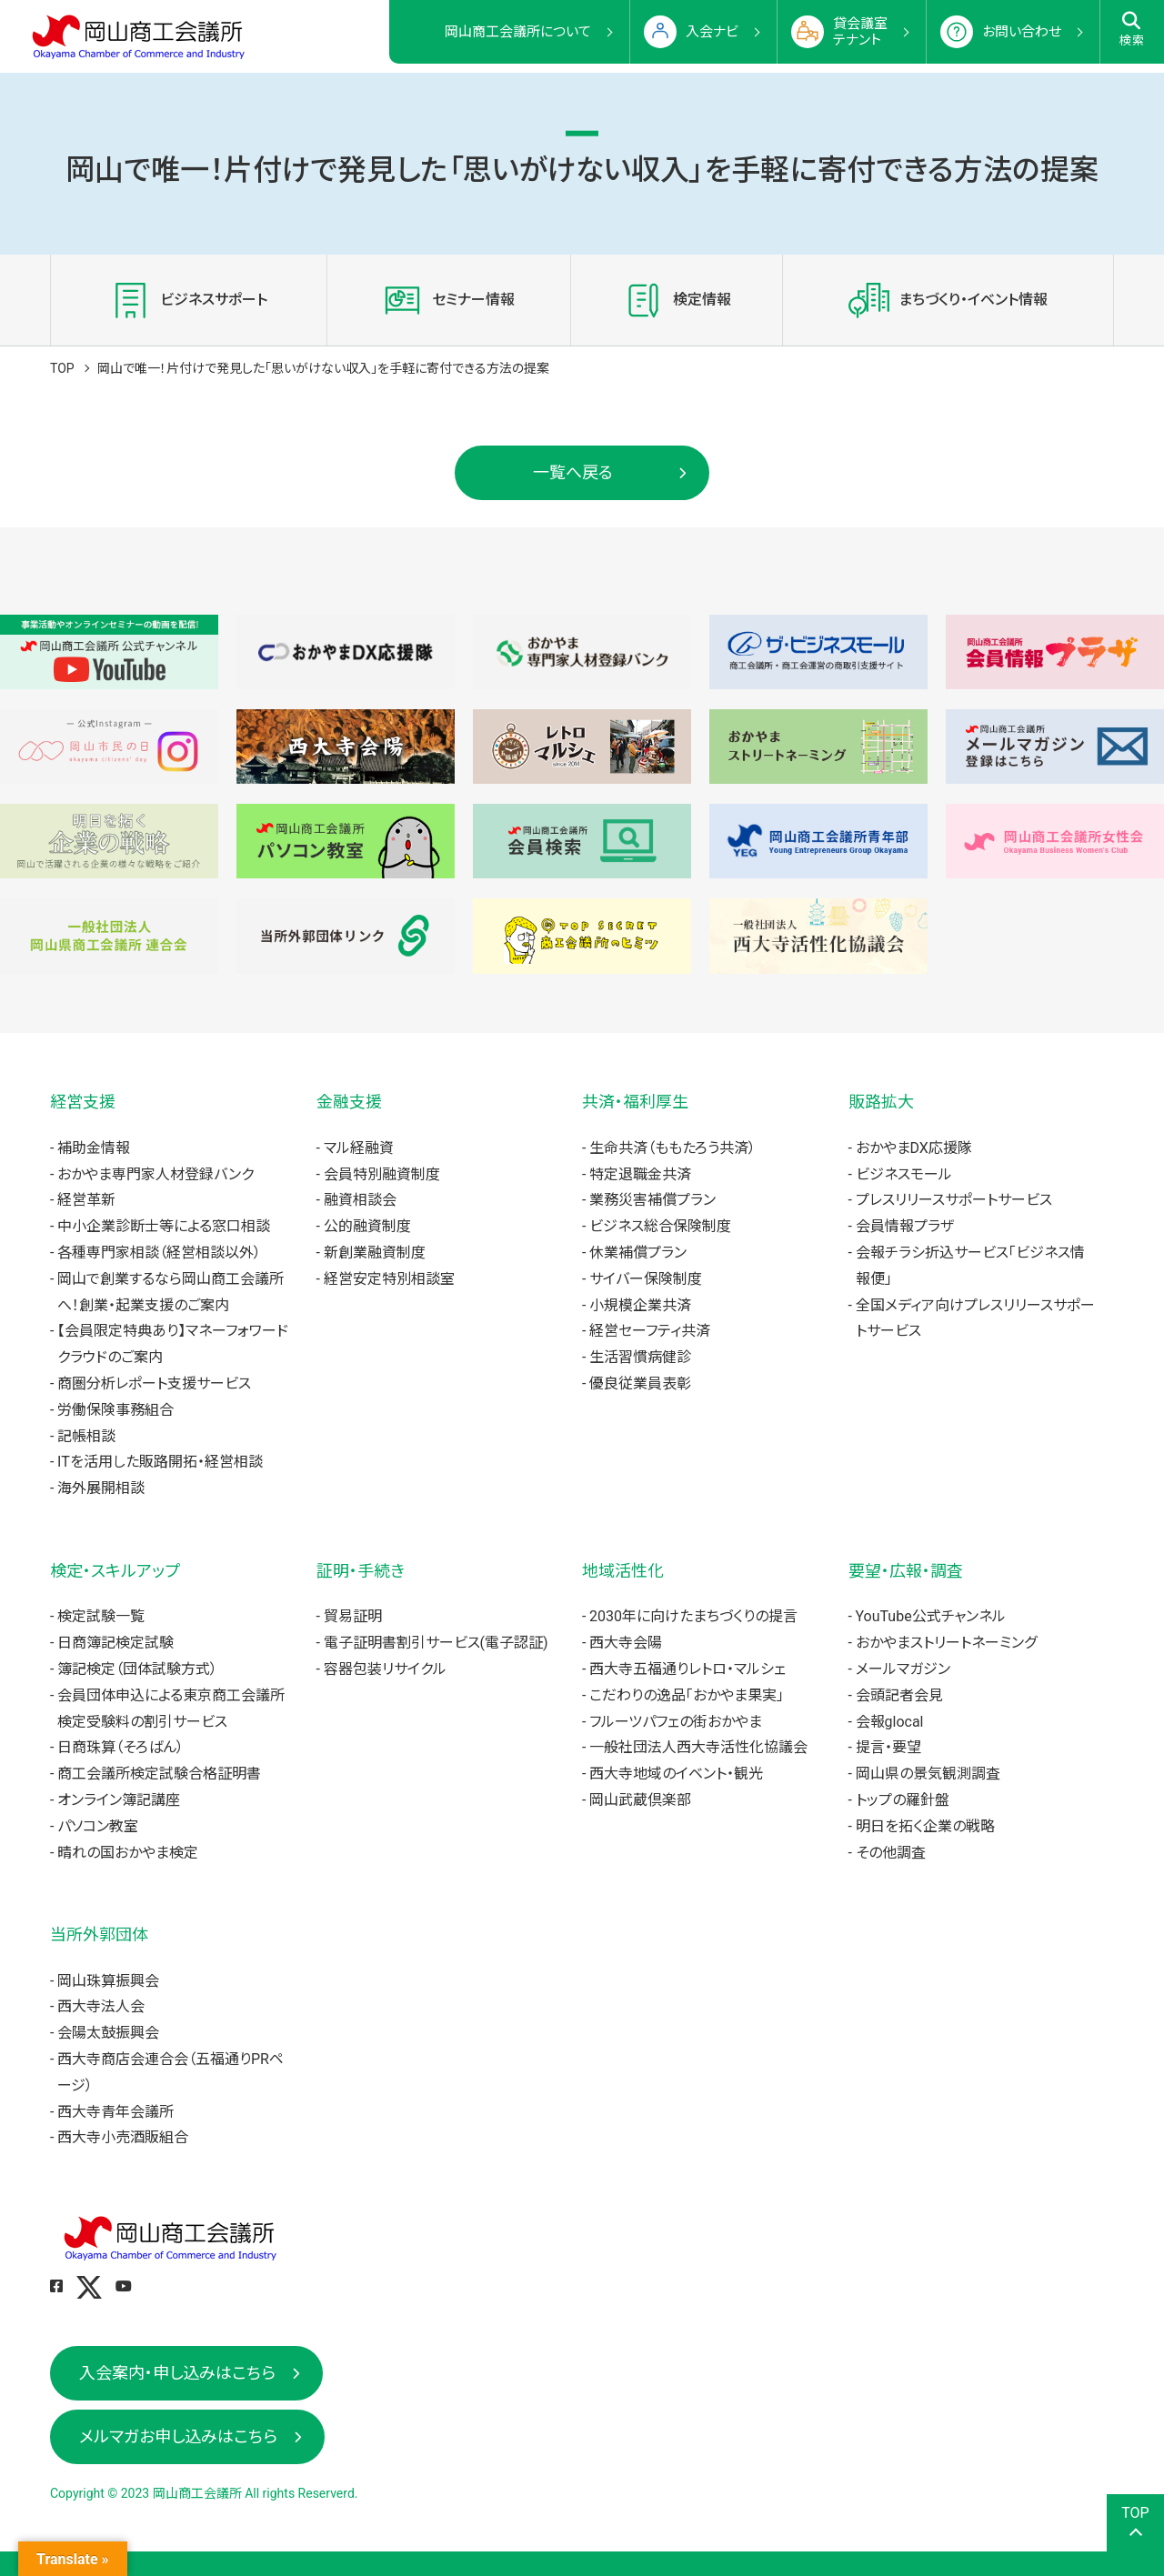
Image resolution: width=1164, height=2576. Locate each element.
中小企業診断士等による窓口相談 (163, 1226)
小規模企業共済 (640, 1305)
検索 (1132, 29)
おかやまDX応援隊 (914, 1148)
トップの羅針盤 (902, 1800)
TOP (62, 368)
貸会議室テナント (860, 31)
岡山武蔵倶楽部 (640, 1800)
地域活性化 (623, 1570)
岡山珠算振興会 (108, 1981)
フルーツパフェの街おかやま (675, 1721)
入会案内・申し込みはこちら (177, 2372)
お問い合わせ (1021, 32)
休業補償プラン (638, 1252)
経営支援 (82, 1101)
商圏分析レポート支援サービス (154, 1383)
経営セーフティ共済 (649, 1330)
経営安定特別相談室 (389, 1279)
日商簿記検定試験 (115, 1642)
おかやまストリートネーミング (946, 1642)
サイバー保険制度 (645, 1279)
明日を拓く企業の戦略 (925, 1826)
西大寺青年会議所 (115, 2111)
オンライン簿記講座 (118, 1800)
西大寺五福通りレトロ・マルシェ (687, 1669)
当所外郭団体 (99, 1934)
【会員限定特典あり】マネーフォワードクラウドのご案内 (172, 1344)
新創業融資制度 (375, 1252)
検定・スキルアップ (115, 1570)
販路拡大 (881, 1101)
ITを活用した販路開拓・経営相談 (160, 1461)
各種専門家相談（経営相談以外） (159, 1252)
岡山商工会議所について (518, 32)
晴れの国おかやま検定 (127, 1852)
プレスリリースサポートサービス (954, 1199)
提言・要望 (888, 1747)
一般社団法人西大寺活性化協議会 (698, 1747)
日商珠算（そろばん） (120, 1747)
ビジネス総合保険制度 (660, 1226)
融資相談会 (360, 1199)
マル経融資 (359, 1148)
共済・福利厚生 (635, 1101)
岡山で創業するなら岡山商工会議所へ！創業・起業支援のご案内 (170, 1292)
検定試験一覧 (101, 1616)
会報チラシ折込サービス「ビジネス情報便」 (970, 1266)
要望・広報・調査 (905, 1570)
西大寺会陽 (625, 1642)
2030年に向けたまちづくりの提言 (693, 1616)
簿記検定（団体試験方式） (137, 1669)
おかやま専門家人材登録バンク (155, 1174)
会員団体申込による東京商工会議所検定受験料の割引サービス (171, 1708)
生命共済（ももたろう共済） (672, 1148)
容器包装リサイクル (385, 1669)
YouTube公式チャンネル (931, 1616)
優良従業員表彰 (640, 1383)
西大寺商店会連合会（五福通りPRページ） (170, 2072)
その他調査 (891, 1852)
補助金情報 (93, 1148)
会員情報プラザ (905, 1226)
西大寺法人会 (101, 2006)
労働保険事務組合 (115, 1409)
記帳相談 (86, 1436)
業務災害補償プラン (652, 1199)
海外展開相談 (101, 1488)
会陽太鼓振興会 (108, 2032)
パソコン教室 (97, 1826)
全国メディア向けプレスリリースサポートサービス (975, 1318)
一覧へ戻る (573, 472)
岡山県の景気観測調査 (928, 1773)
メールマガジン (903, 1669)
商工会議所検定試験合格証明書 (159, 1773)
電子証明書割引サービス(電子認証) (436, 1642)
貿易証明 (353, 1616)
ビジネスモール (904, 1174)
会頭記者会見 (899, 1695)
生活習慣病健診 (640, 1357)
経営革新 (86, 1199)
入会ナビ (712, 32)
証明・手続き (360, 1570)
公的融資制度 (367, 1226)
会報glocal (890, 1721)
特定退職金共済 (640, 1174)
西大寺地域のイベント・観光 (676, 1773)
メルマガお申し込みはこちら (178, 2436)
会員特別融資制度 (382, 1174)
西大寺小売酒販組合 (122, 2137)
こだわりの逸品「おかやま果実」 (686, 1695)
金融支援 (349, 1101)
